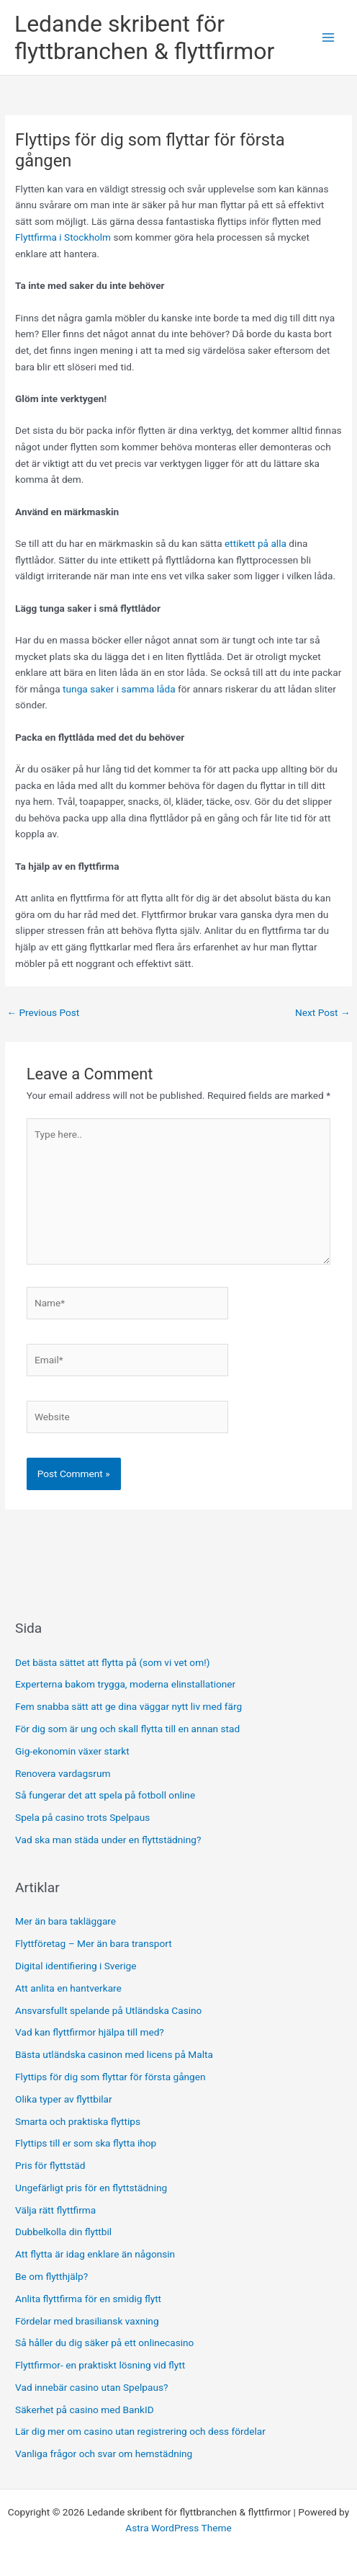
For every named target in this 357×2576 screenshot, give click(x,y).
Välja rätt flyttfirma (57, 2210)
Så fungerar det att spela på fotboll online (105, 1795)
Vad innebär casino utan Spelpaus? (91, 2387)
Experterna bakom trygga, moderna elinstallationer (125, 1684)
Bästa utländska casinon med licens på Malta (114, 2054)
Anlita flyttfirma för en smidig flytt (89, 2298)
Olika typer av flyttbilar (64, 2099)
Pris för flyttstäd (51, 2165)
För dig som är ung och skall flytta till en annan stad (127, 1728)
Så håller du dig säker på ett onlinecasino (104, 2342)
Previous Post (42, 1012)
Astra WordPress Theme (178, 2527)
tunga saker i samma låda (118, 689)
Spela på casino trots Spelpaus (82, 1817)
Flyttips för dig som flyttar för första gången (111, 2076)
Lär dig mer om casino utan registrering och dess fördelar (140, 2431)
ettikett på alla (255, 543)
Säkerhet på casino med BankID (84, 2409)
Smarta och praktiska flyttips (79, 2121)
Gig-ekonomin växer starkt (72, 1751)
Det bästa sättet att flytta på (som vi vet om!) (112, 1662)
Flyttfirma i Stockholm (63, 237)
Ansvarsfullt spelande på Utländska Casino (108, 2010)
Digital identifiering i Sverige (75, 1965)
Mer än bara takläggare (65, 1921)
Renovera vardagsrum (62, 1773)
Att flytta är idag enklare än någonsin (96, 2254)
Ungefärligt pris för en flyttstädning (92, 2187)
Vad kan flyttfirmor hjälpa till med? (89, 2032)
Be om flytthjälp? (53, 2276)
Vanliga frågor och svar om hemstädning (103, 2453)
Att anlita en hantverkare (68, 1988)
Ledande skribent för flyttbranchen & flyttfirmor (144, 37)
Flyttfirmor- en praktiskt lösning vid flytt (100, 2365)
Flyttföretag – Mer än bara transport (93, 1943)
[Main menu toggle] (328, 38)
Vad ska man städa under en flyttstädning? (108, 1839)
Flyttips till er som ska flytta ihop (87, 2143)
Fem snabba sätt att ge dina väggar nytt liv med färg (128, 1706)
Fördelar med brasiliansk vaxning (89, 2321)
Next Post (323, 1012)
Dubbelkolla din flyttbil (64, 2231)
